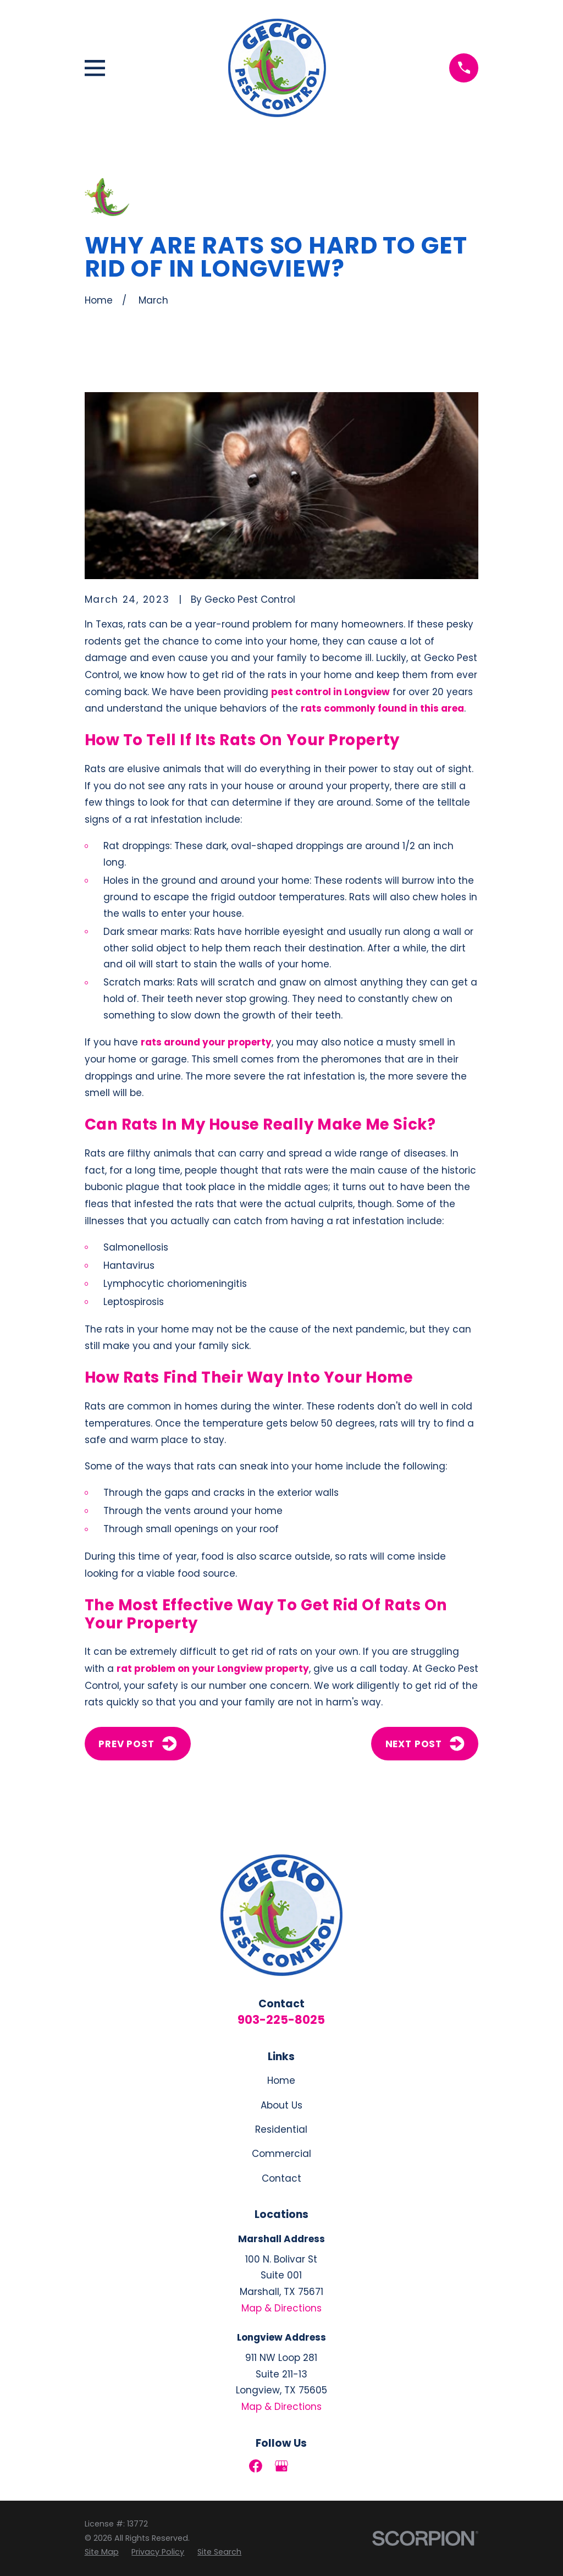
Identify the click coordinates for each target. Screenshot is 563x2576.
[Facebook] (255, 2466)
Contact (281, 2178)
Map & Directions (281, 2308)
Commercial (281, 2153)
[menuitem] (102, 2552)
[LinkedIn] (307, 2466)
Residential (281, 2129)
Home (281, 2080)
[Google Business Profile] (281, 2466)
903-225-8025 (281, 2020)
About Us (281, 2105)
